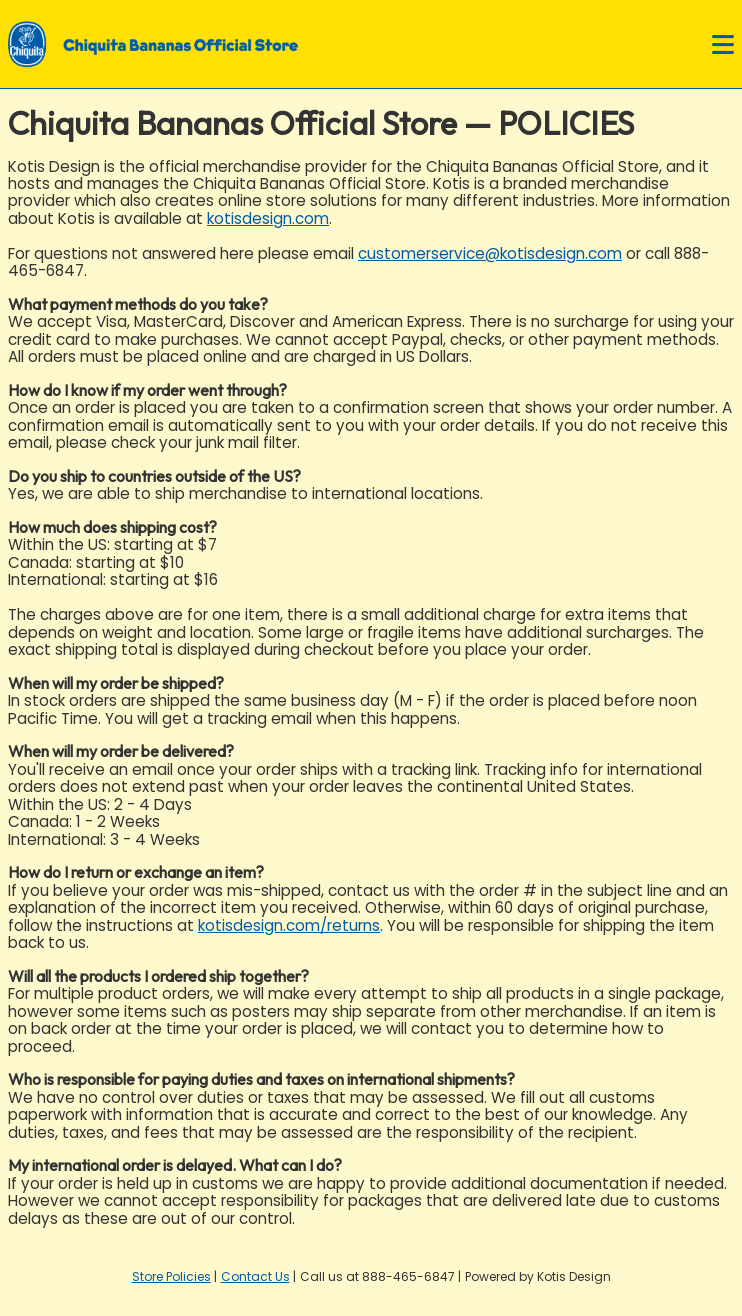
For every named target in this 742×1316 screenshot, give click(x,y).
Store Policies (171, 1276)
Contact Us (255, 1276)
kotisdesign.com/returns (289, 925)
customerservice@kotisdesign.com (490, 253)
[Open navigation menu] (723, 45)
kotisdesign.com (268, 218)
